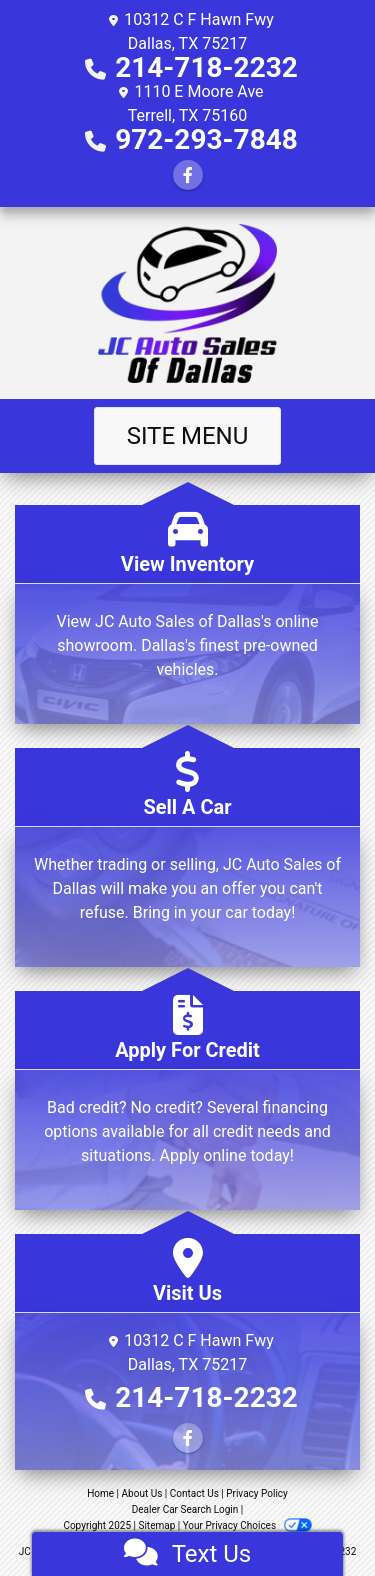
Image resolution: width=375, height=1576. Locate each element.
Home (100, 1493)
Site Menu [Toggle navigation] (188, 436)
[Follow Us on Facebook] (188, 175)
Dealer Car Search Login (185, 1509)
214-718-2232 (206, 67)
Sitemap (156, 1525)
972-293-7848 (206, 139)
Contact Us (194, 1493)
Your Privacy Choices (247, 1525)
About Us (142, 1493)
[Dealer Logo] (187, 303)
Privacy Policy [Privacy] (257, 1493)
